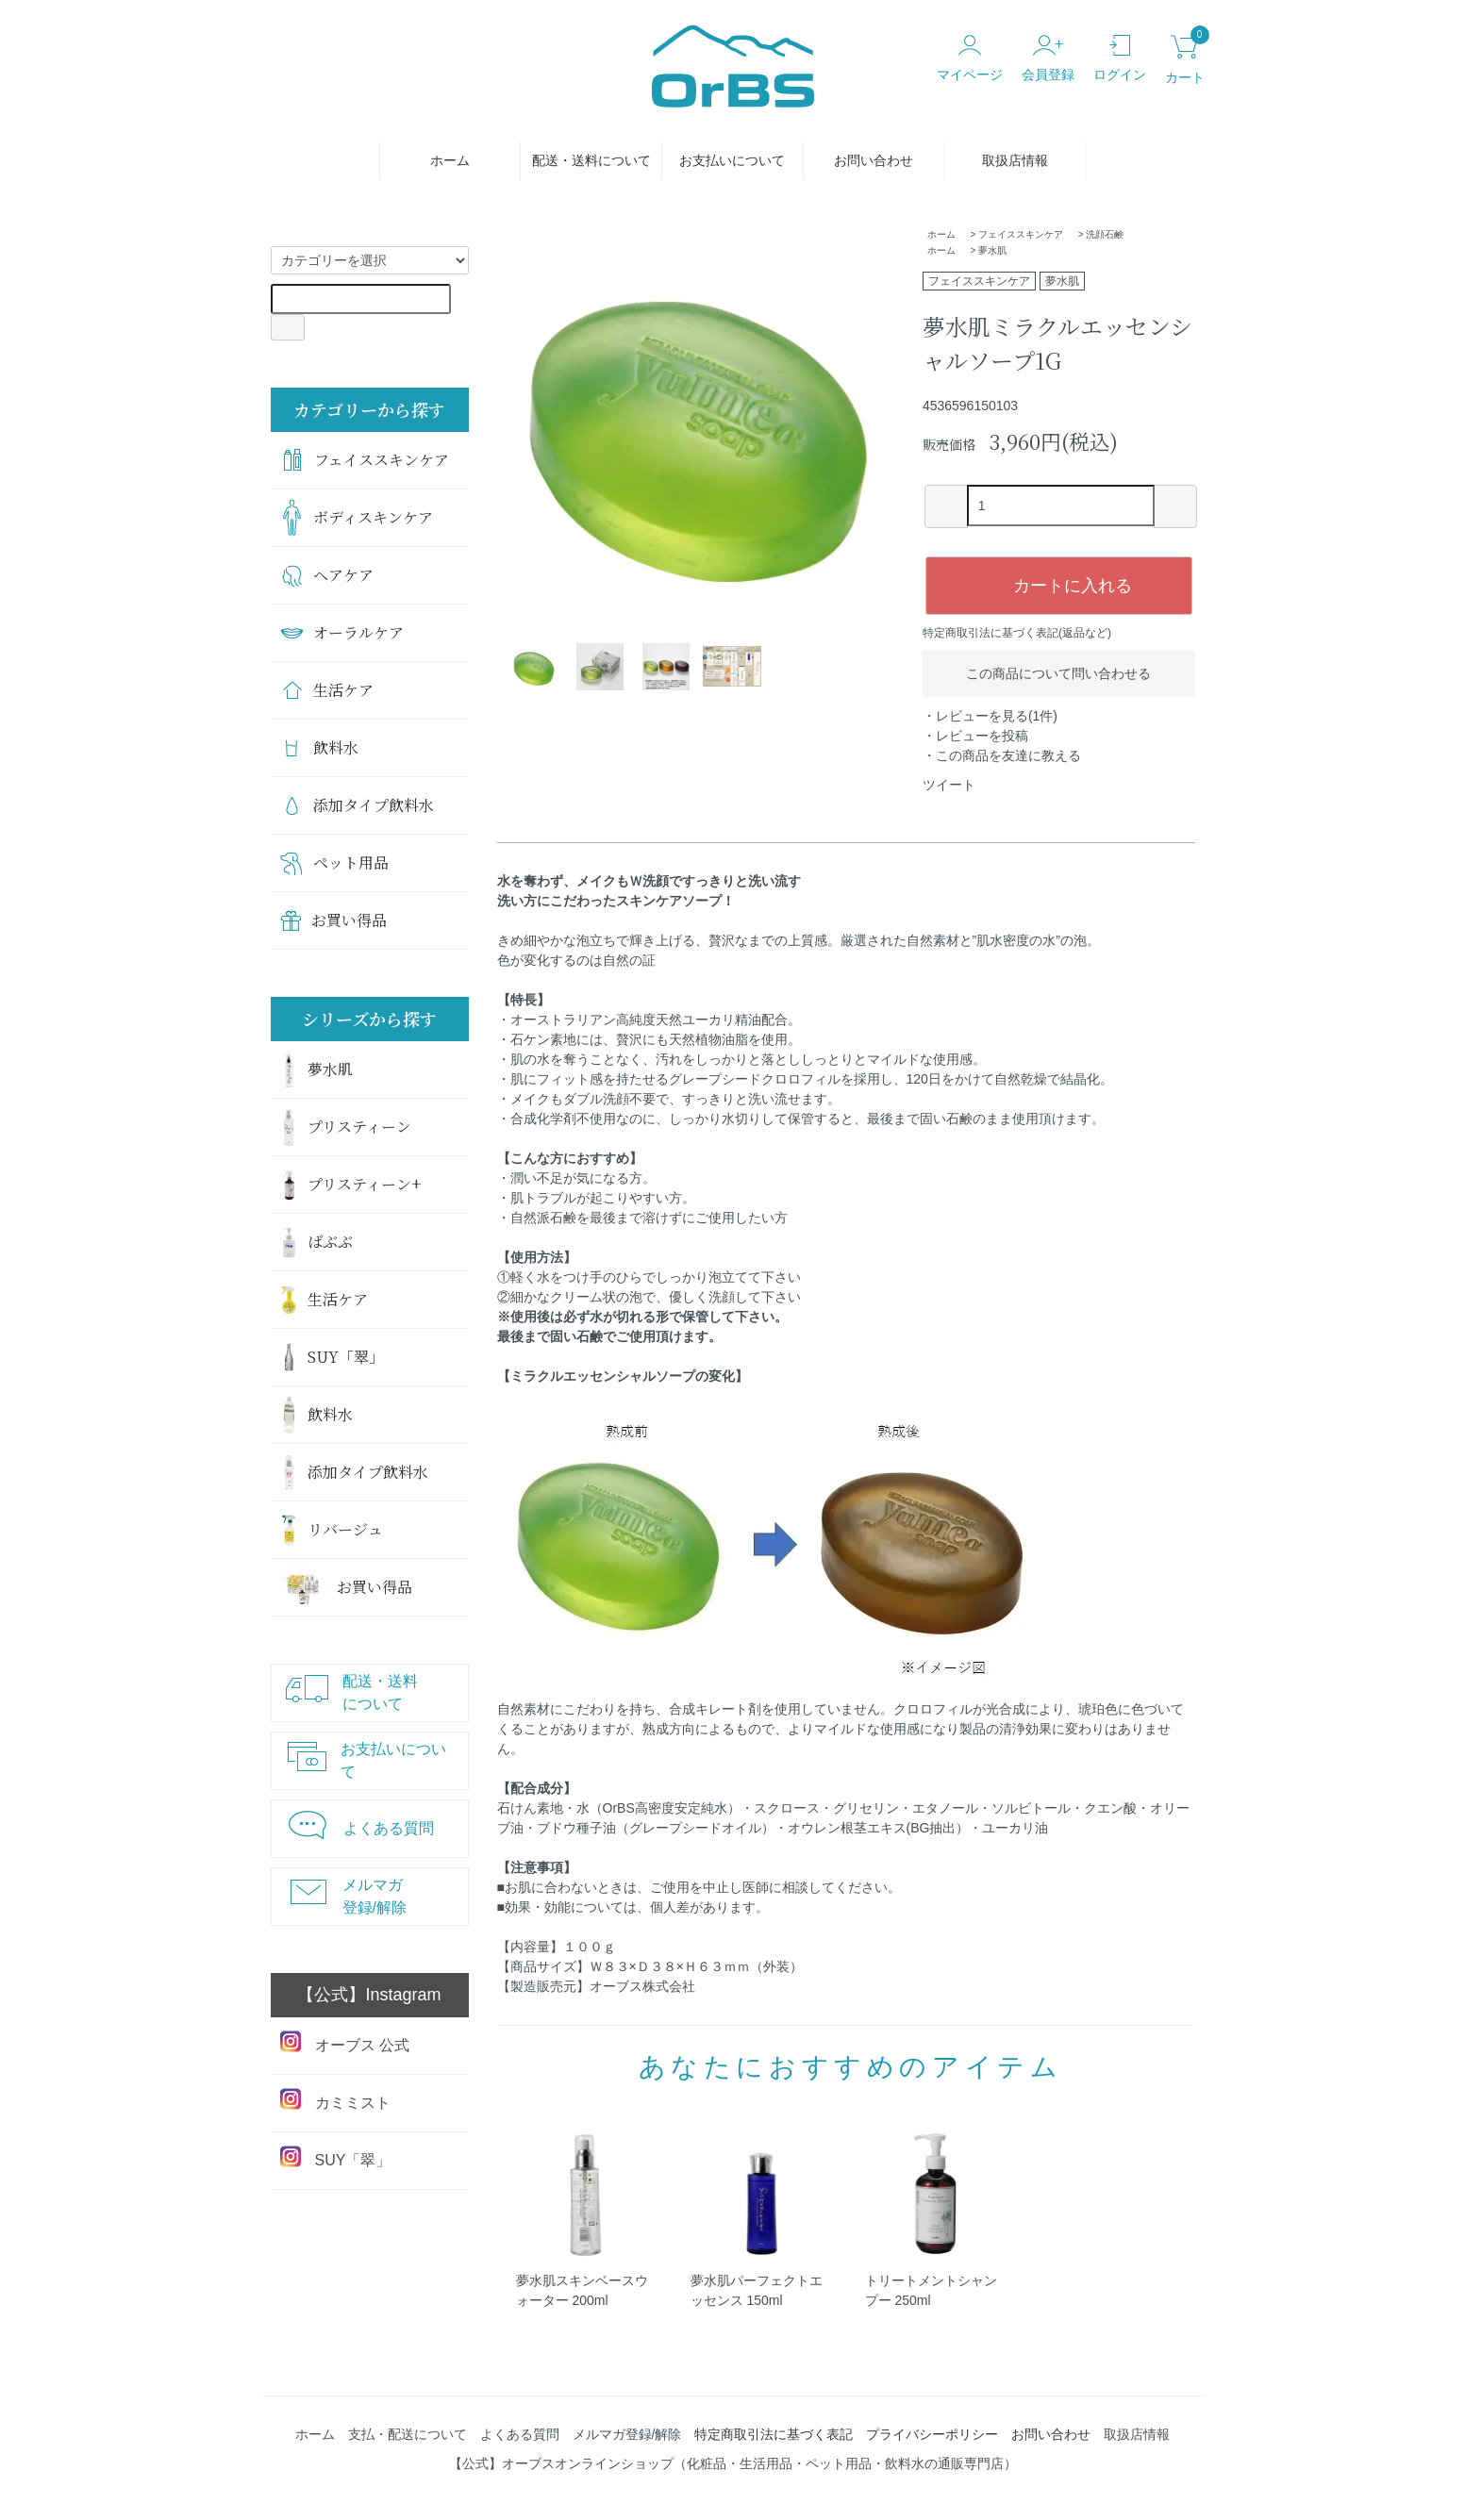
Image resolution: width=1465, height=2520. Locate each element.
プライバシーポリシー (932, 2434)
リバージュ (331, 1530)
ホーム (450, 160)
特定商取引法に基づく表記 (773, 2434)
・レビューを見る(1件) (990, 715)
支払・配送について (407, 2434)
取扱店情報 (1015, 160)
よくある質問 (357, 1824)
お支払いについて (732, 160)
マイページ (970, 58)
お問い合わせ (873, 160)
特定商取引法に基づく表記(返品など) (1017, 632)
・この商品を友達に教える (1002, 755)
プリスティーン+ (350, 1185)
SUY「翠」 (332, 1357)
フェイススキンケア (1020, 234)
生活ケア (327, 690)
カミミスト (335, 2100)
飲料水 (319, 747)
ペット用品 (334, 863)
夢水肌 (992, 250)
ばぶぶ (316, 1242)
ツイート (949, 784)
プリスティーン (345, 1127)
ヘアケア (327, 575)
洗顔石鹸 (1105, 234)
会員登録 (1048, 58)
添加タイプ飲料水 (357, 805)
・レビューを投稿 (975, 735)
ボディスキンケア (356, 518)
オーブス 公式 (344, 2042)
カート (1185, 60)
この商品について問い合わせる (1058, 673)
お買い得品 (333, 920)
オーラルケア (342, 632)
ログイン (1119, 58)
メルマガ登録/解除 (344, 1895)
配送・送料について (591, 160)
